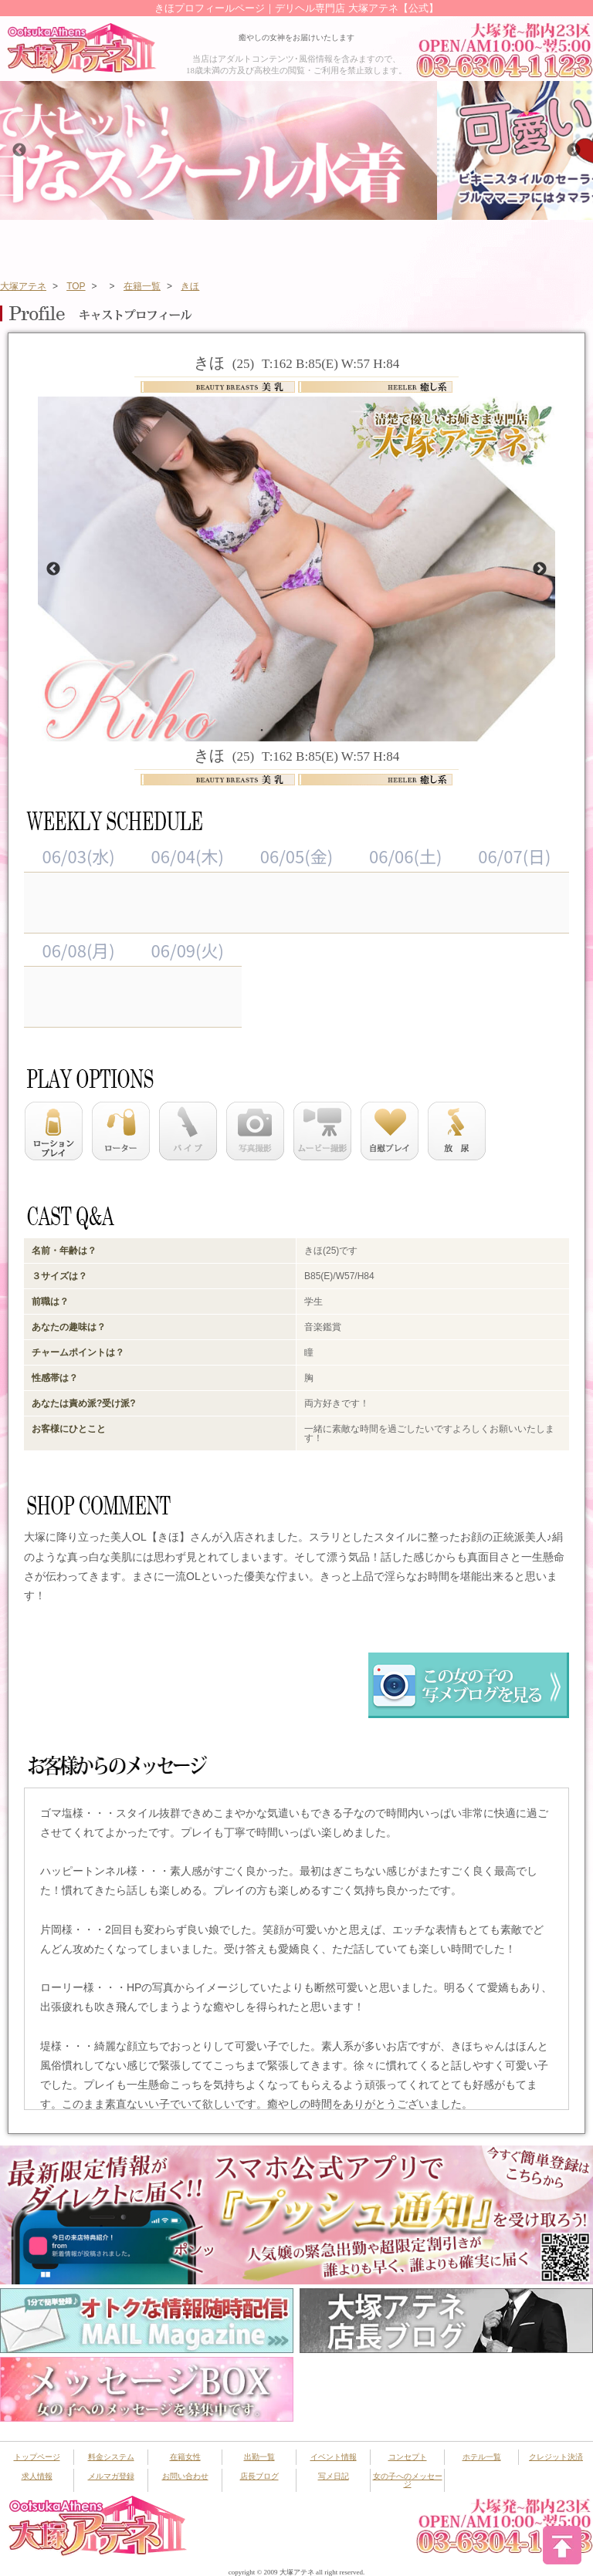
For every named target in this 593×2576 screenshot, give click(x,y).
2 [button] (285, 729)
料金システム (111, 2457)
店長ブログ (259, 2476)
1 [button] (261, 729)
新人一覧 (450, 245)
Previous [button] (19, 150)
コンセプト (407, 2457)
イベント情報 (368, 245)
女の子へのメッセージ (407, 2480)
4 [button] (331, 729)
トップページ (41, 245)
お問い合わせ (185, 2476)
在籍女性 (205, 245)
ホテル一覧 (482, 2457)
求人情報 (37, 2476)
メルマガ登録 (111, 2476)
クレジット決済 (556, 2457)
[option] (296, 150)
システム (123, 245)
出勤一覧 (259, 2457)
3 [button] (308, 729)
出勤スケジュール (286, 245)
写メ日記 (333, 2476)
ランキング (532, 245)
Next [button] (573, 150)
